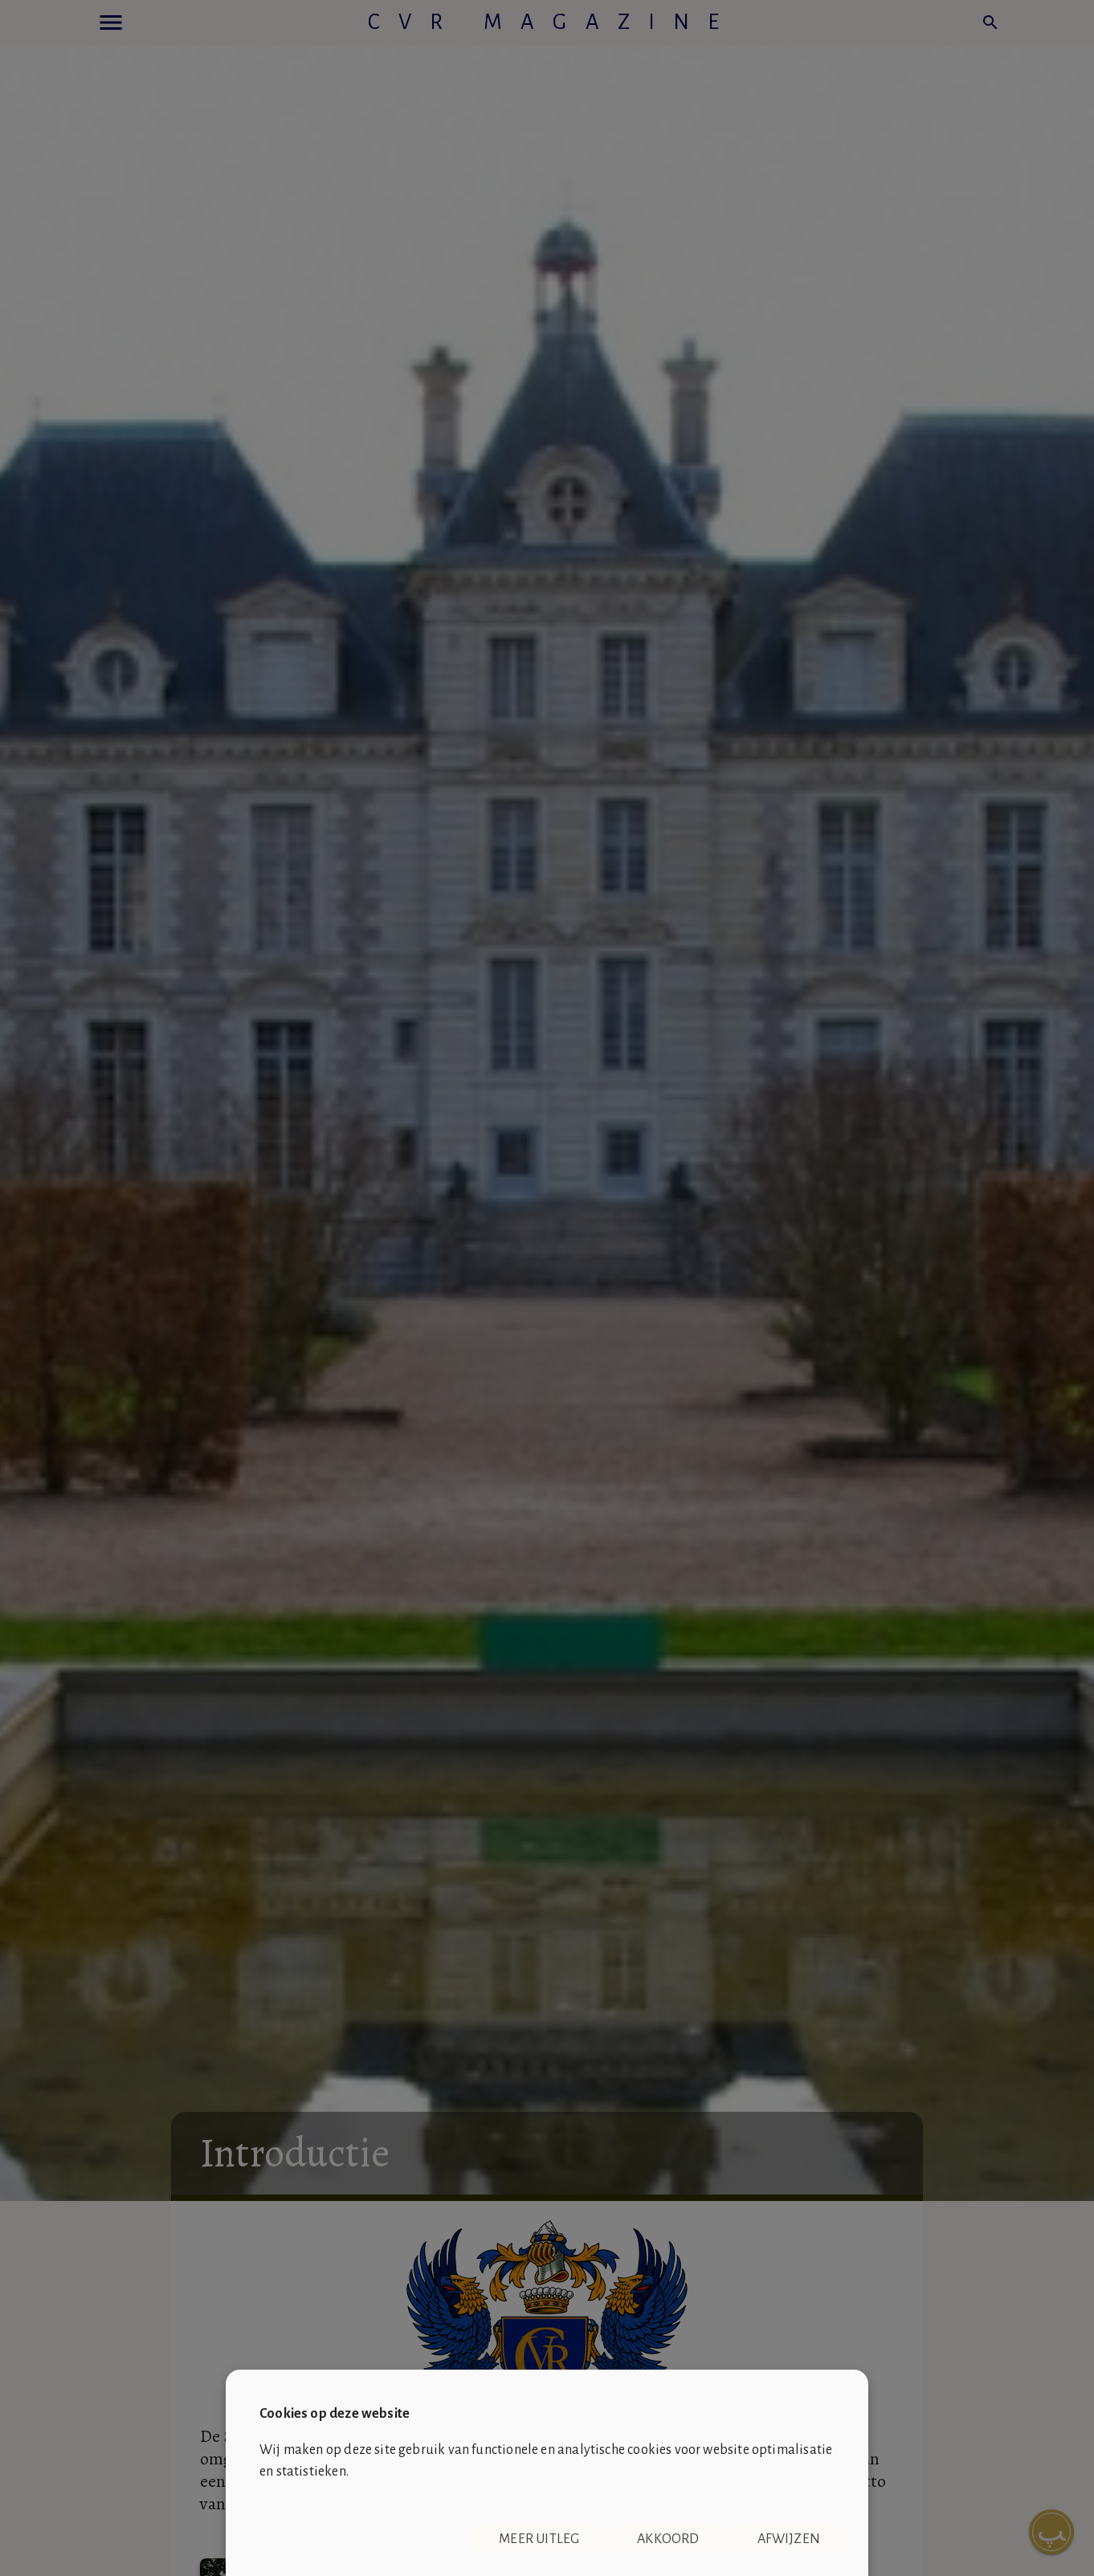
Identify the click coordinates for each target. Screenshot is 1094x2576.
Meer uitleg (539, 2539)
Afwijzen (788, 2539)
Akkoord (668, 2539)
